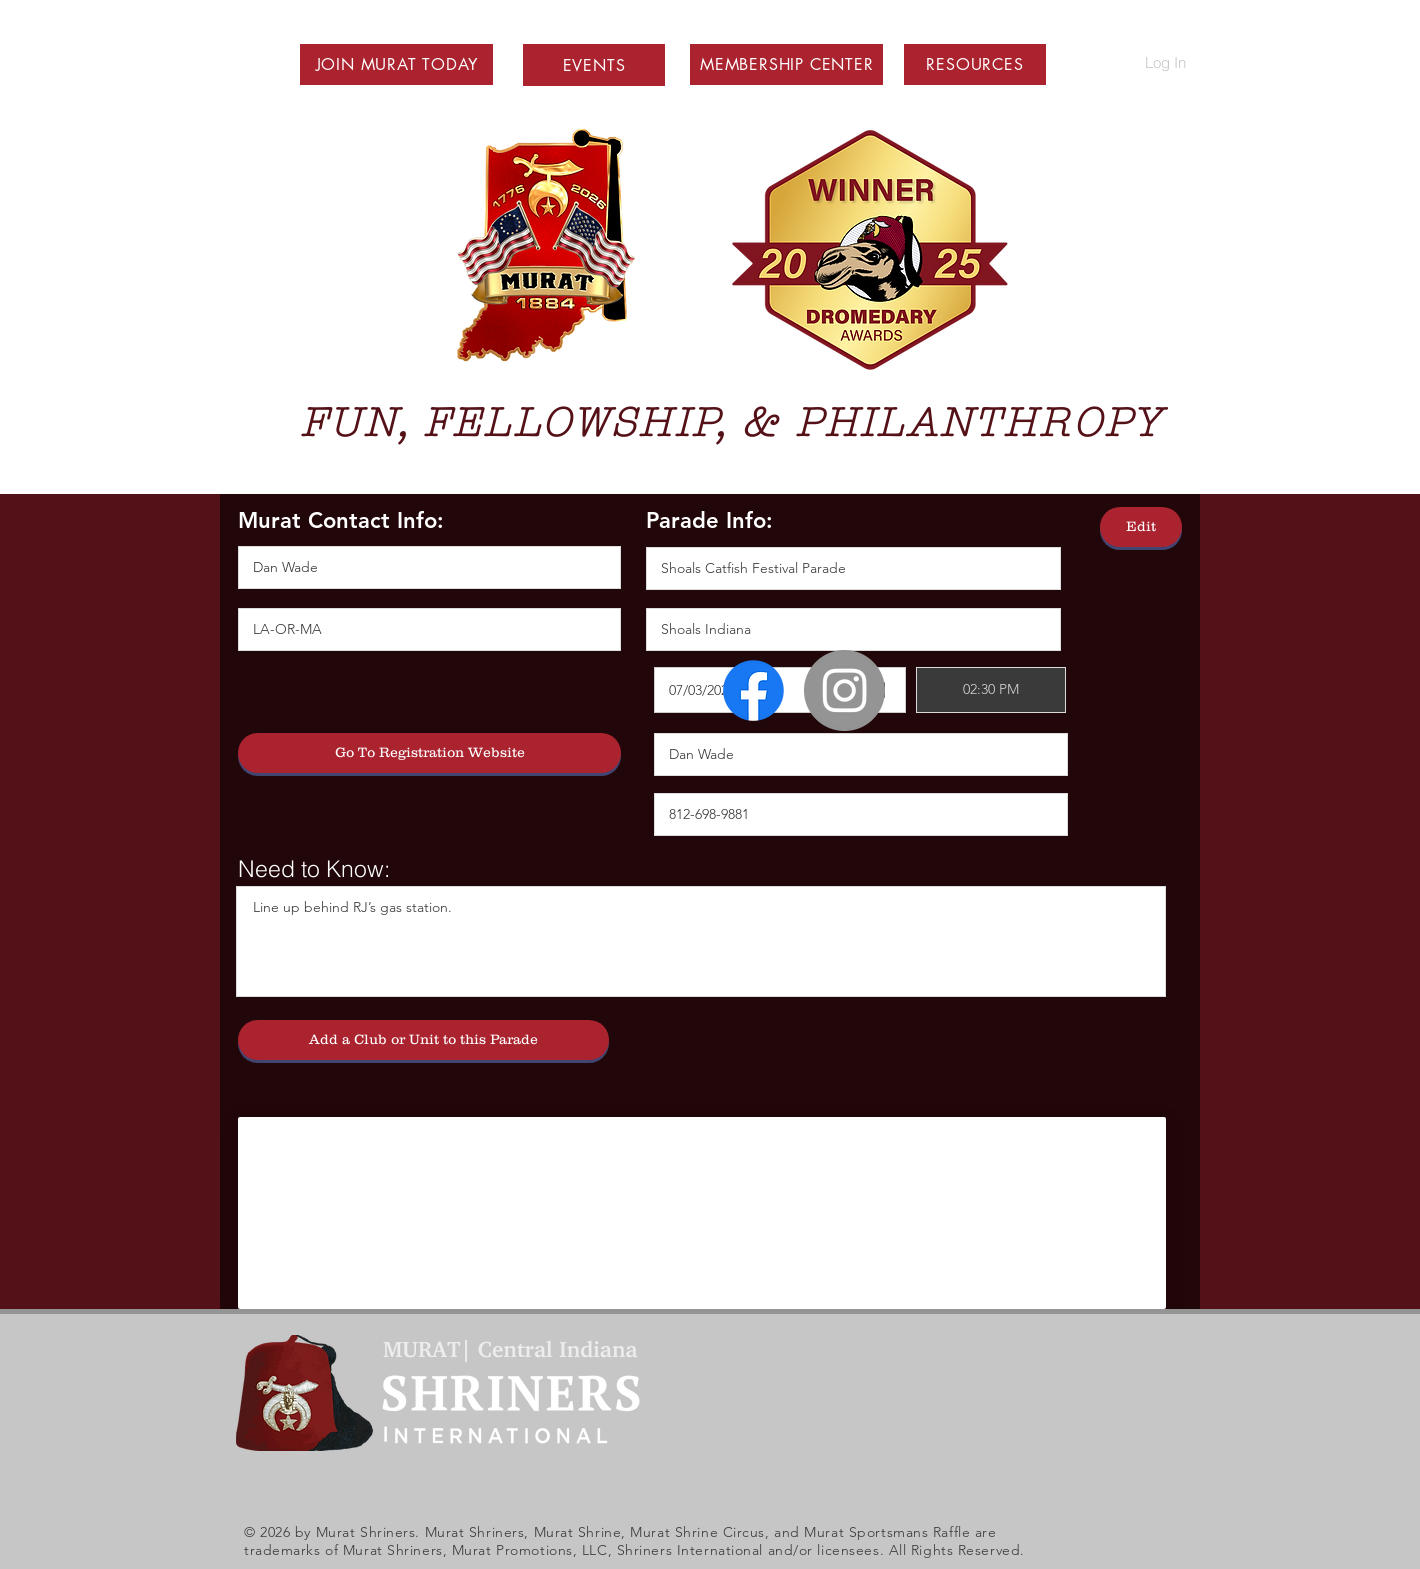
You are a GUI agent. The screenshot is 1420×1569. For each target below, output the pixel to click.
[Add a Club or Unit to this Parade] (423, 1040)
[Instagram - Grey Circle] (844, 690)
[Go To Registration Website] (429, 753)
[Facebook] (753, 690)
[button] (397, 64)
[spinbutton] (991, 690)
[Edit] (1141, 527)
